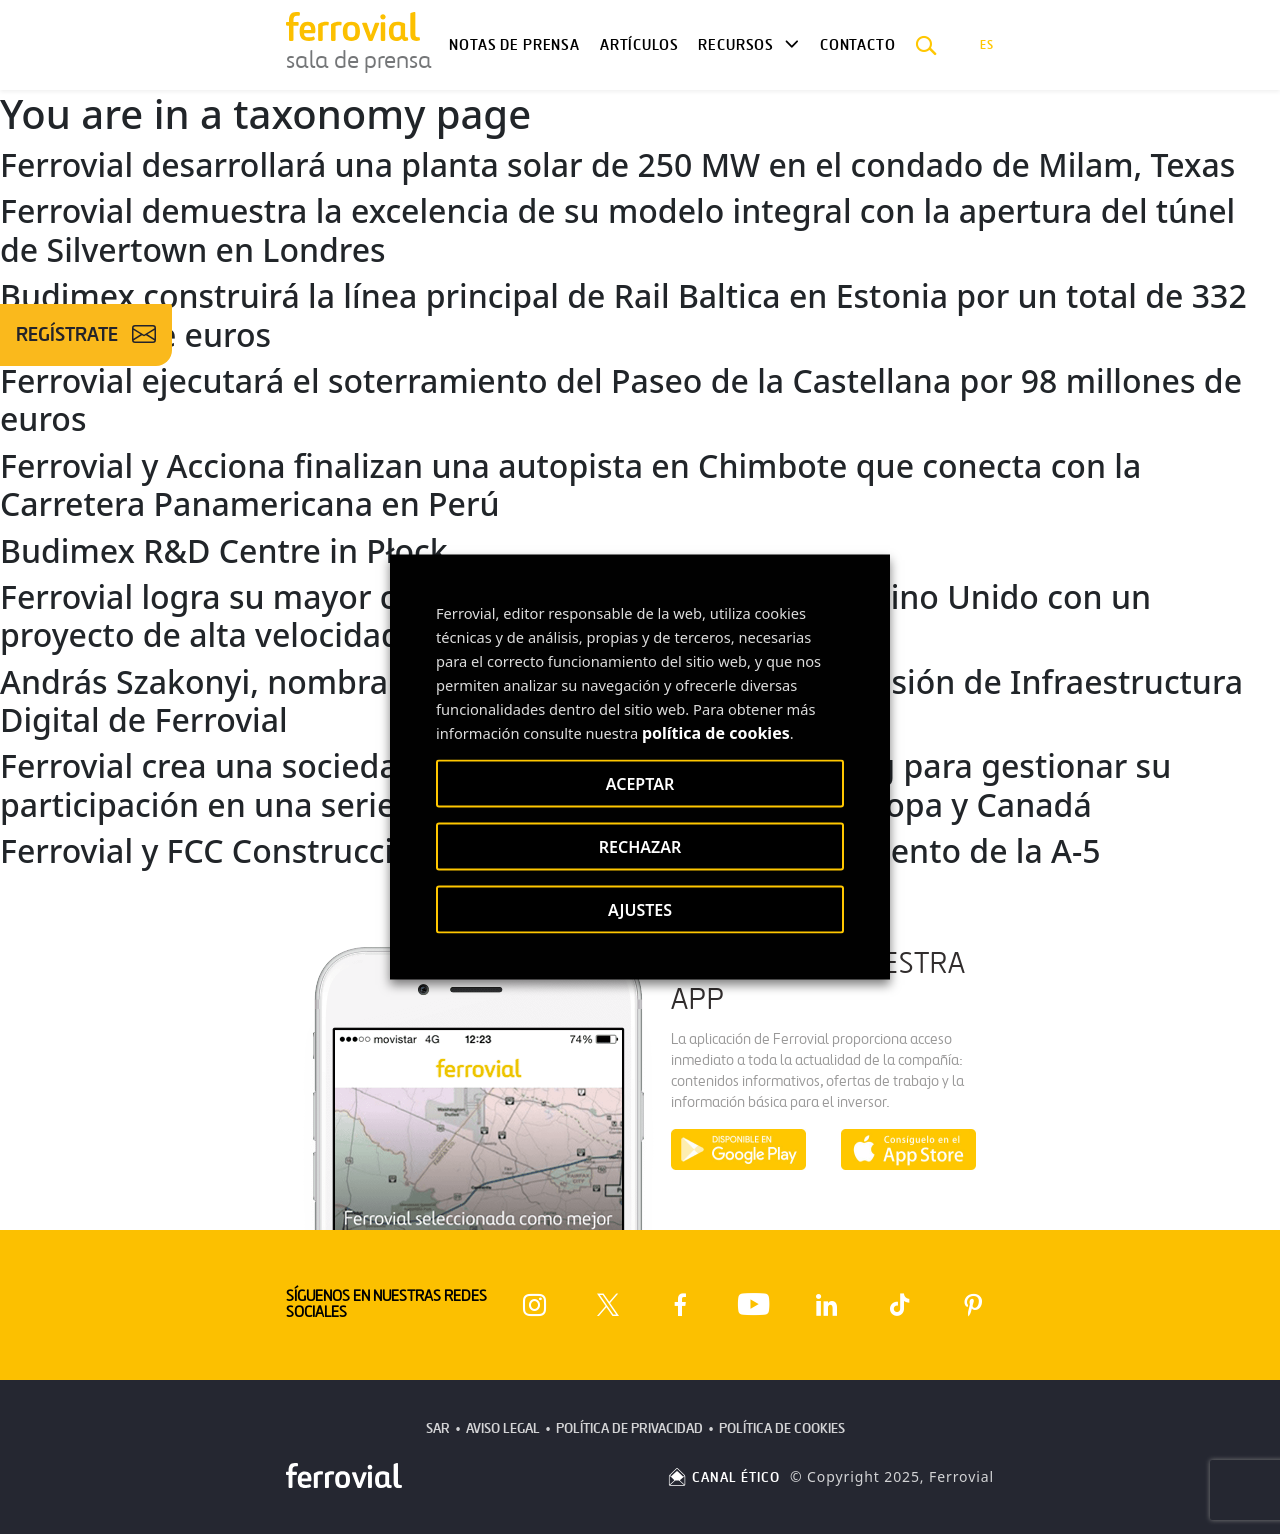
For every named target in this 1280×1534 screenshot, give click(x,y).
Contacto (858, 45)
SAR (438, 1428)
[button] (926, 45)
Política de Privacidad (629, 1428)
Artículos (639, 45)
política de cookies (716, 733)
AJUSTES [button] (640, 910)
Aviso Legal (503, 1428)
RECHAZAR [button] (640, 847)
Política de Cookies (782, 1428)
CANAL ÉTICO (723, 1477)
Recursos (736, 45)
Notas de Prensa (514, 45)
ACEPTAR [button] (640, 784)
